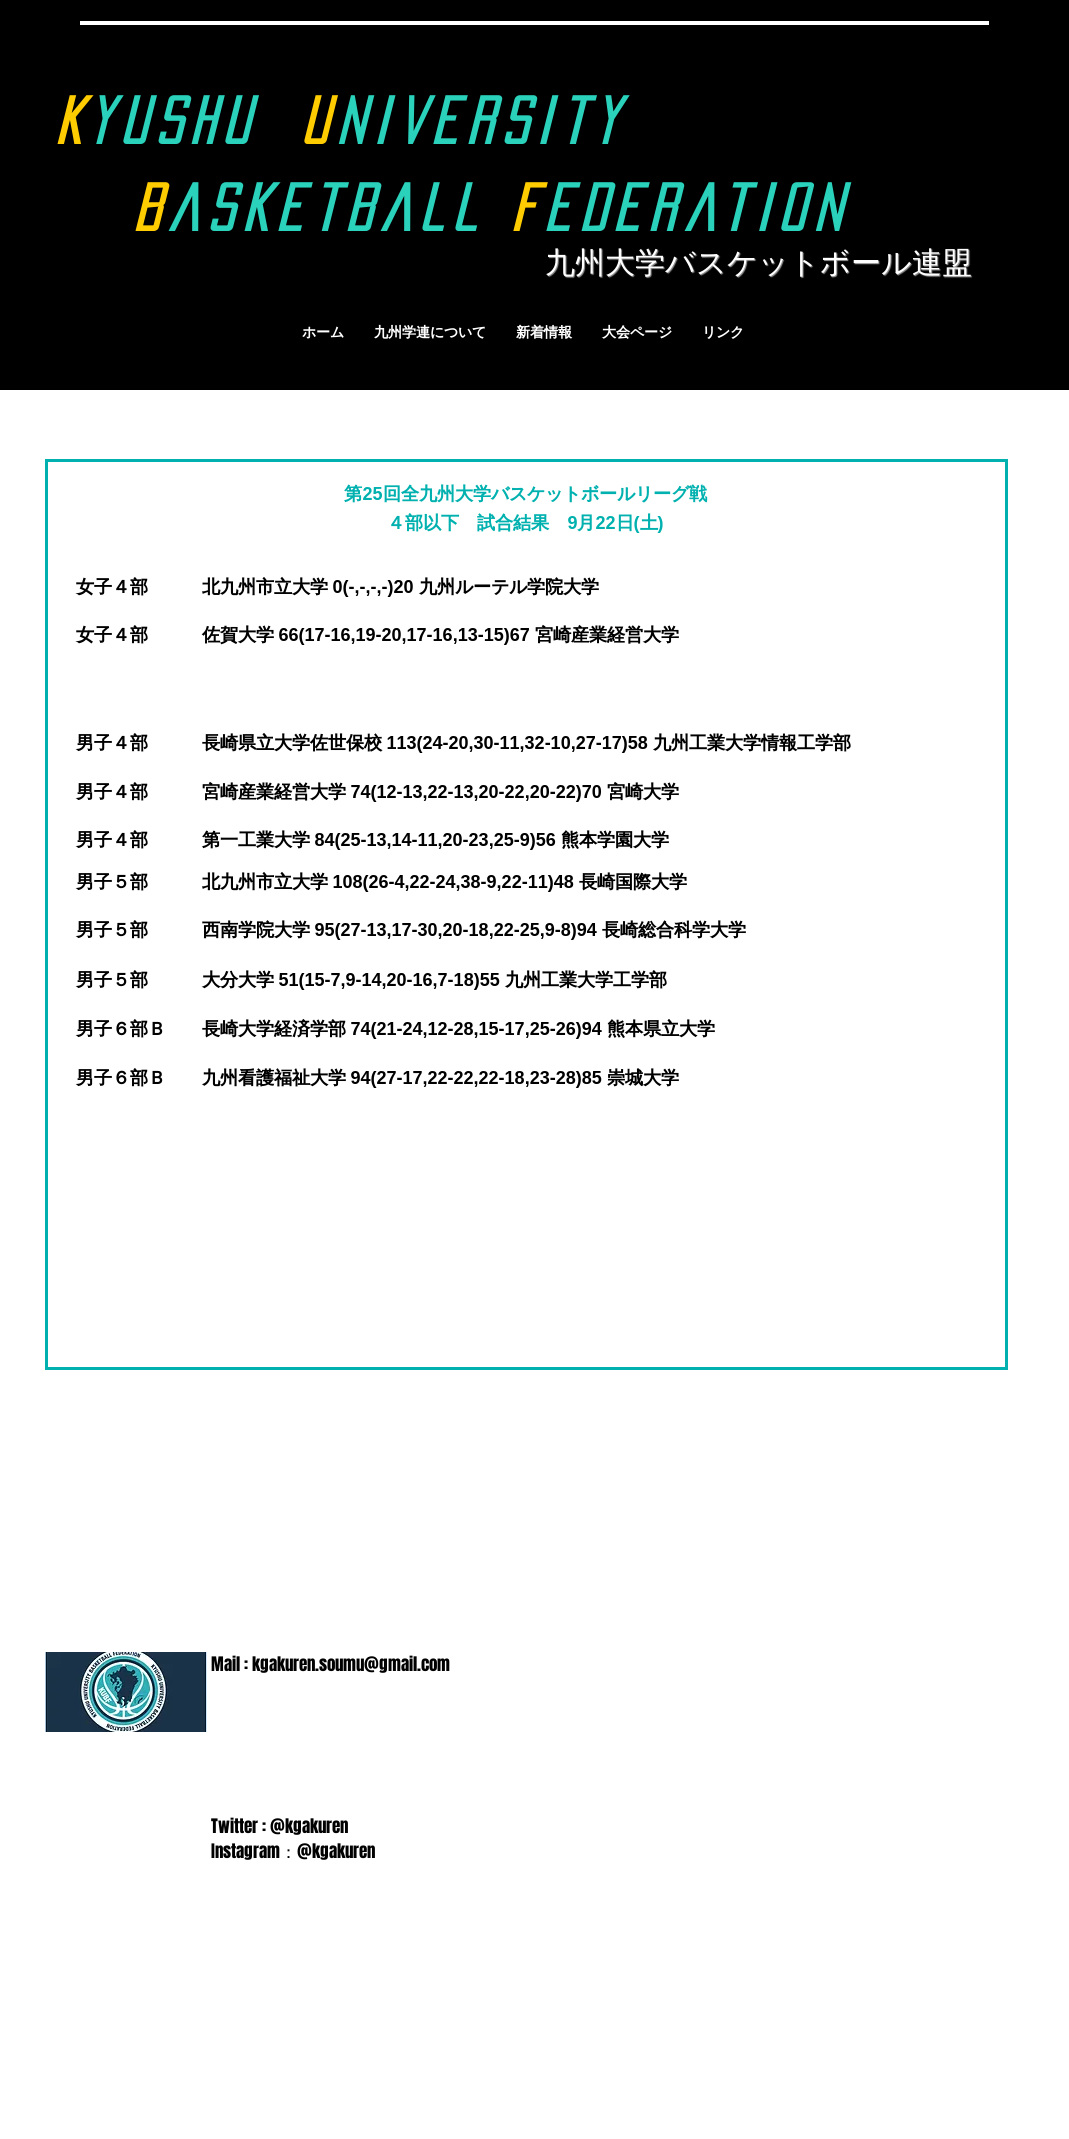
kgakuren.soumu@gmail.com (351, 1664)
